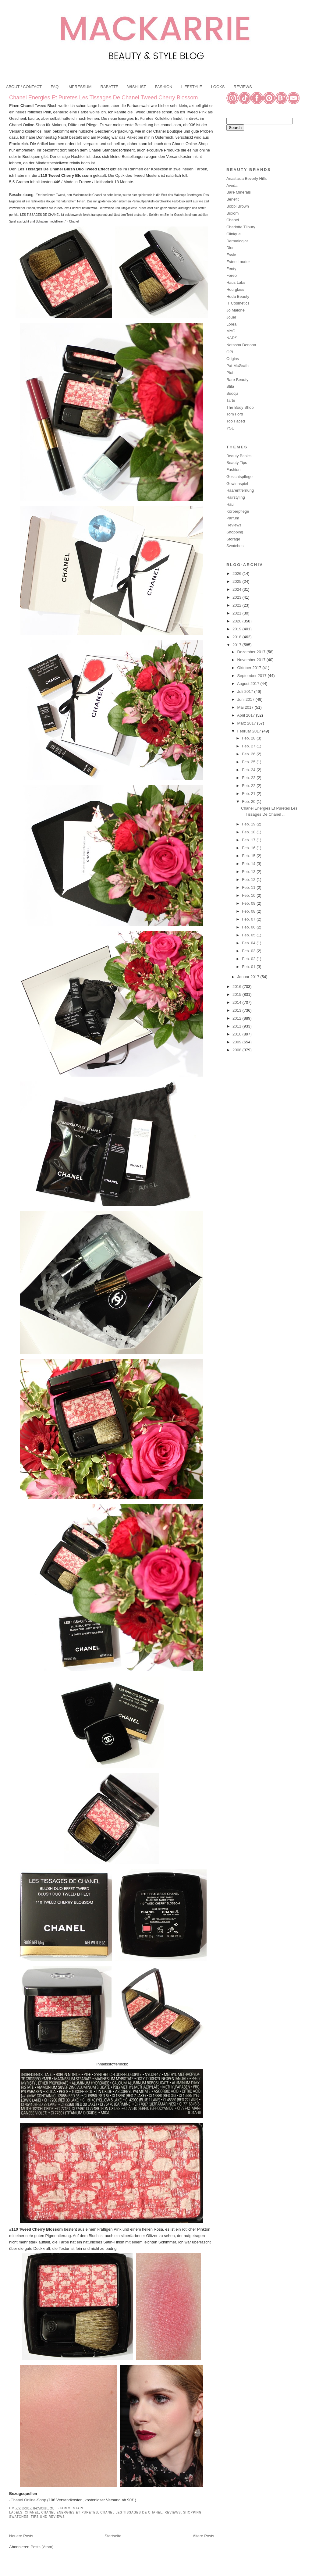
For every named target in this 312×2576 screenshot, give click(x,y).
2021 (237, 613)
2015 (237, 994)
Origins (232, 358)
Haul (230, 504)
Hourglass (235, 289)
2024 (237, 589)
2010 (237, 1034)
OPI (229, 352)
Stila (230, 386)
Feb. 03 (249, 951)
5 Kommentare (70, 2508)
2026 (237, 573)
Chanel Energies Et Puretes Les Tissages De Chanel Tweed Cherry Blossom (103, 97)
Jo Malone (235, 310)
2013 (237, 1010)
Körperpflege (237, 511)
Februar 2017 (249, 731)
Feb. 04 (249, 943)
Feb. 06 (249, 927)
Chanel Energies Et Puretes (69, 2512)
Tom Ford (234, 414)
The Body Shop (240, 407)
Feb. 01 (249, 966)
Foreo (231, 275)
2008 (237, 1050)
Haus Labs (235, 282)
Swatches (19, 2516)
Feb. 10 (249, 895)
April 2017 (246, 715)
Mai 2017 (246, 707)
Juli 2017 (245, 691)
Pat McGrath (237, 365)
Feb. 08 (249, 911)
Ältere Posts (203, 2536)
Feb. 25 (249, 762)
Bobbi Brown (237, 206)
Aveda (232, 185)
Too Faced (235, 421)
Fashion (233, 469)
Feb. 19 (249, 824)
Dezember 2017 (252, 652)
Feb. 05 (249, 935)
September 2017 (252, 675)
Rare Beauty (237, 379)
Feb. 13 (249, 871)
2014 (237, 1002)
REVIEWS (243, 86)
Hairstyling (235, 497)
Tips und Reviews (48, 2516)
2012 (237, 1018)
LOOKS (218, 86)
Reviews (173, 2512)
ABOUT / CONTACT (24, 86)
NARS (231, 338)
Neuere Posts (21, 2536)
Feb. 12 (249, 879)
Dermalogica (237, 241)
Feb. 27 (249, 746)
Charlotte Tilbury (240, 227)
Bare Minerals (238, 192)
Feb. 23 (249, 777)
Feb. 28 (249, 738)
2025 (237, 581)
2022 (237, 605)
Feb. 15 (249, 855)
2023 (237, 597)
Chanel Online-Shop (28, 2500)
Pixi (229, 372)
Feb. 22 (249, 785)
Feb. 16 (249, 848)
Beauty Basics (238, 456)
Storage (233, 539)
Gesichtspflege (239, 476)
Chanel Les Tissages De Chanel (131, 2512)
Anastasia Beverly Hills (246, 178)
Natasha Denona (241, 345)
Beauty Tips (236, 462)
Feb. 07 (249, 919)
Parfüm (232, 518)
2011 (237, 1026)
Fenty (231, 268)
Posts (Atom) (41, 2547)
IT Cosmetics (238, 303)
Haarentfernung (240, 490)
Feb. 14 (249, 863)
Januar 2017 (249, 976)
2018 (237, 637)
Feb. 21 (249, 793)
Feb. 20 (249, 801)
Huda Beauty (237, 296)
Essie (231, 254)
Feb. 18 (249, 832)
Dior (230, 247)
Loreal (231, 324)
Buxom (232, 213)
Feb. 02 (249, 959)
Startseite (113, 2536)
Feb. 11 (249, 887)
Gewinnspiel (237, 483)
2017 (237, 645)
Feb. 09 (249, 903)
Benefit (232, 199)
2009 (237, 1042)
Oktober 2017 (249, 667)
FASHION (163, 86)
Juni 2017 (246, 699)
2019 (237, 629)
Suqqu (232, 393)
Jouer (231, 317)
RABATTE (110, 86)
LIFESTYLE (191, 86)
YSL (230, 428)
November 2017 (252, 659)
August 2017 (249, 683)
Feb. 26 (249, 754)
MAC (230, 331)
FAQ (54, 86)
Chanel (32, 2512)
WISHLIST (136, 86)
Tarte (230, 400)
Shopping (192, 2512)
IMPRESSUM (80, 86)
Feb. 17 (249, 840)
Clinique (233, 234)
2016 (237, 986)
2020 (237, 621)
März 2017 (247, 723)
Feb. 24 (249, 770)
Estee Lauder (238, 261)
